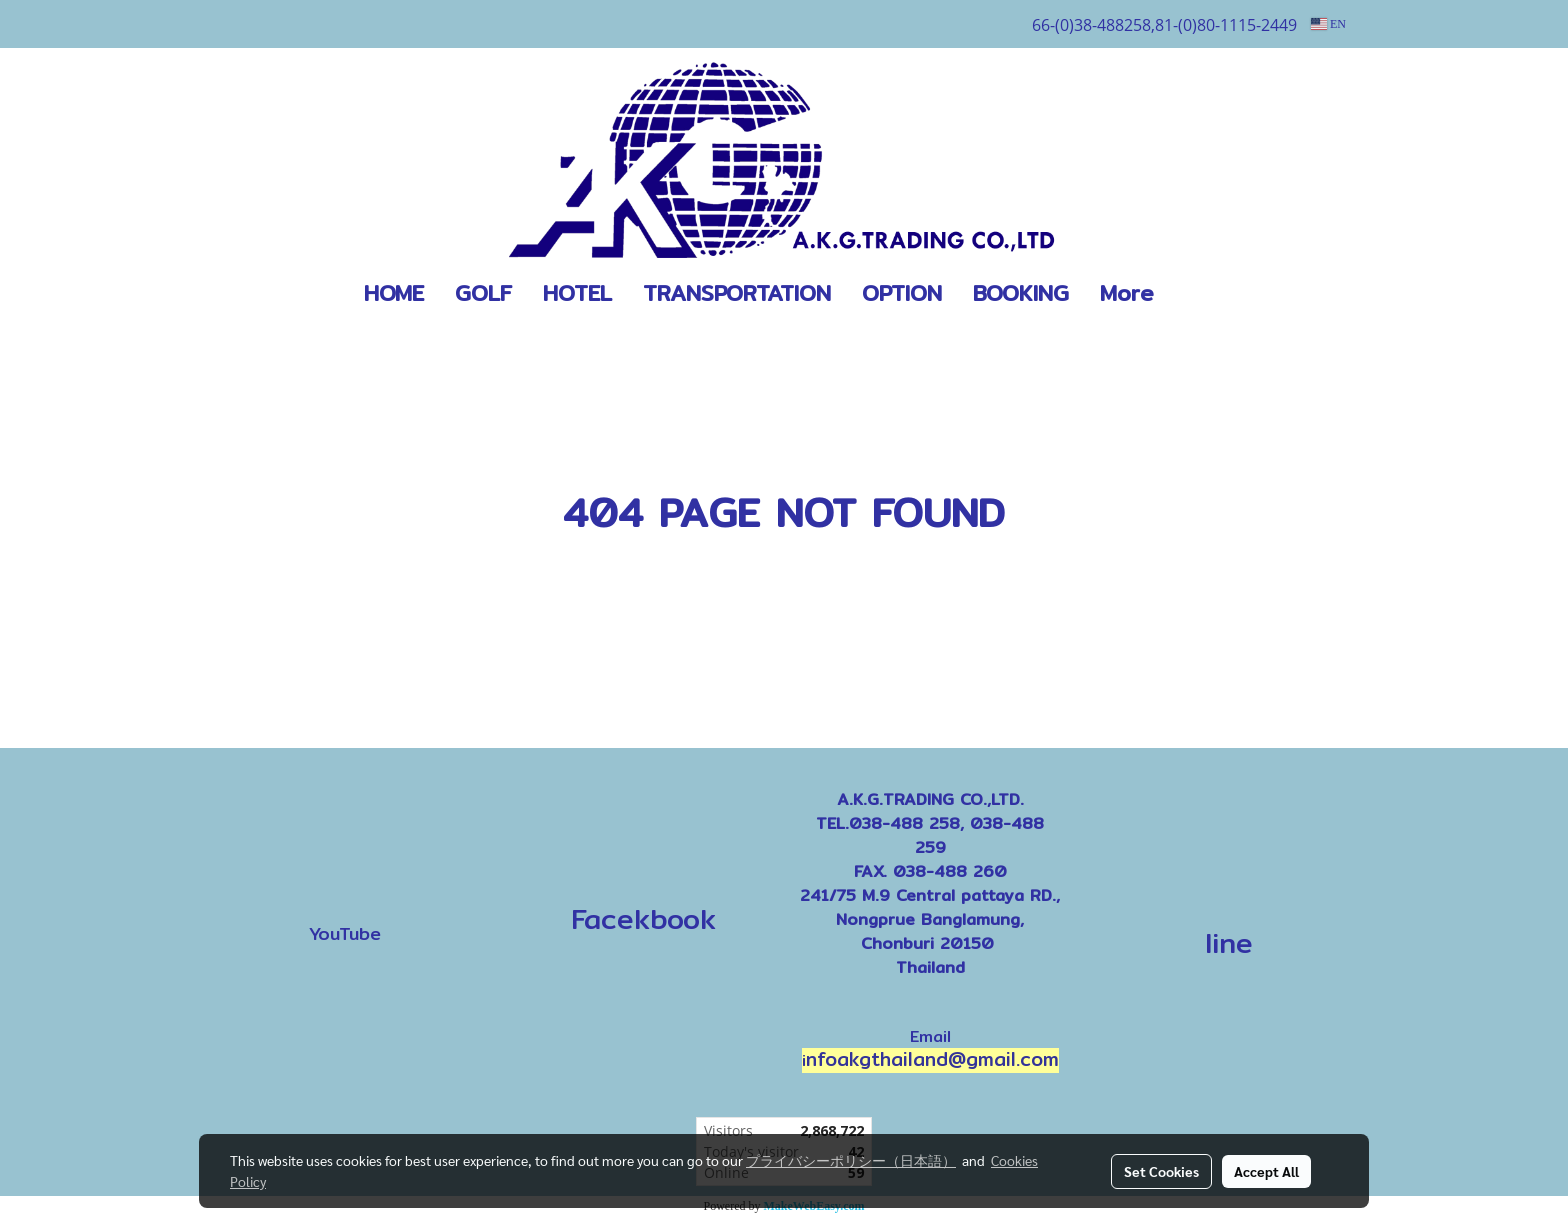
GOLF (483, 293)
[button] (1199, 294)
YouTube (345, 933)
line (1229, 943)
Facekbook (637, 919)
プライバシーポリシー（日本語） (851, 1160)
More (1127, 293)
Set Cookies (1161, 1171)
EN (1328, 24)
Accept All (1266, 1171)
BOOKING (1021, 293)
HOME (394, 293)
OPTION (902, 293)
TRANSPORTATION (737, 293)
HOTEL (577, 293)
